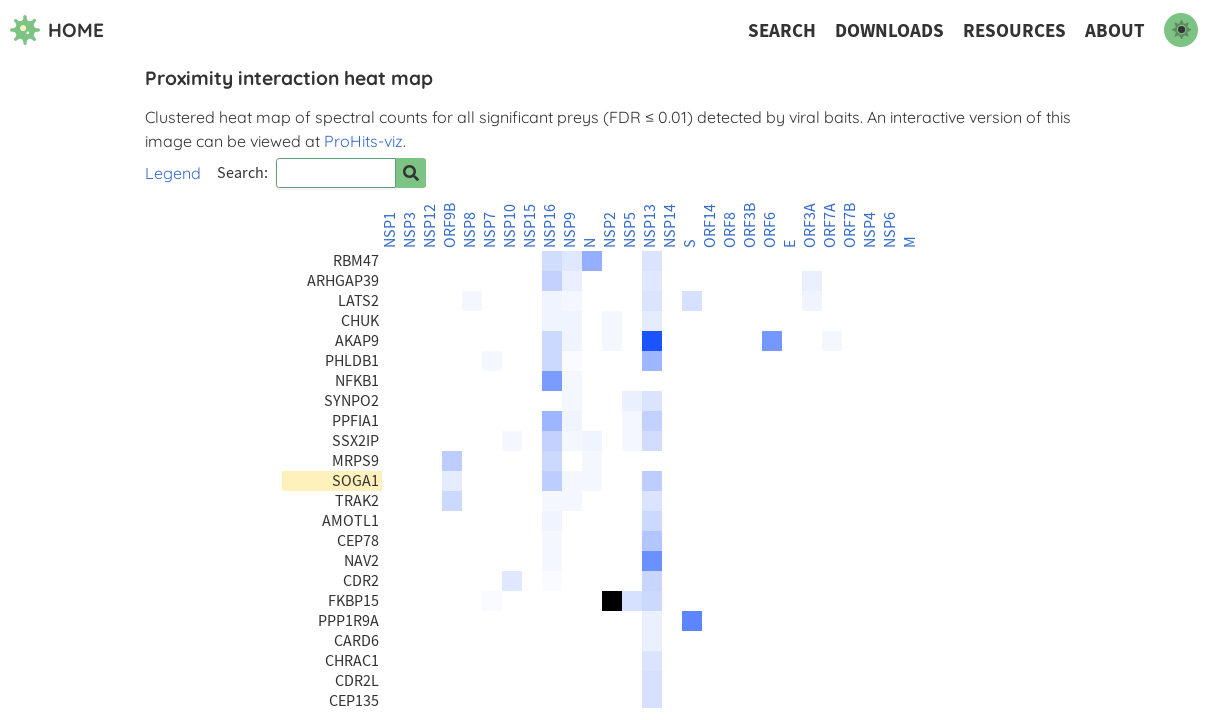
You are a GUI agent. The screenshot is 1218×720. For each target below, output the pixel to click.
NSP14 (670, 226)
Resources (1014, 30)
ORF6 (770, 230)
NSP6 (890, 230)
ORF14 (710, 226)
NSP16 (550, 226)
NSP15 (530, 226)
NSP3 (410, 230)
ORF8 (730, 230)
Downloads (889, 30)
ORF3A (810, 225)
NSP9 (570, 230)
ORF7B (850, 225)
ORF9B (450, 225)
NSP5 (630, 230)
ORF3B (750, 225)
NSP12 (430, 226)
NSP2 (610, 230)
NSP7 (490, 230)
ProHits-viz (363, 141)
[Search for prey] (411, 173)
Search (782, 30)
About (1115, 30)
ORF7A (830, 225)
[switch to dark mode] (1181, 30)
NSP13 (650, 226)
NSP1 (390, 230)
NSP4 (870, 230)
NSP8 (470, 230)
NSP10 (510, 226)
